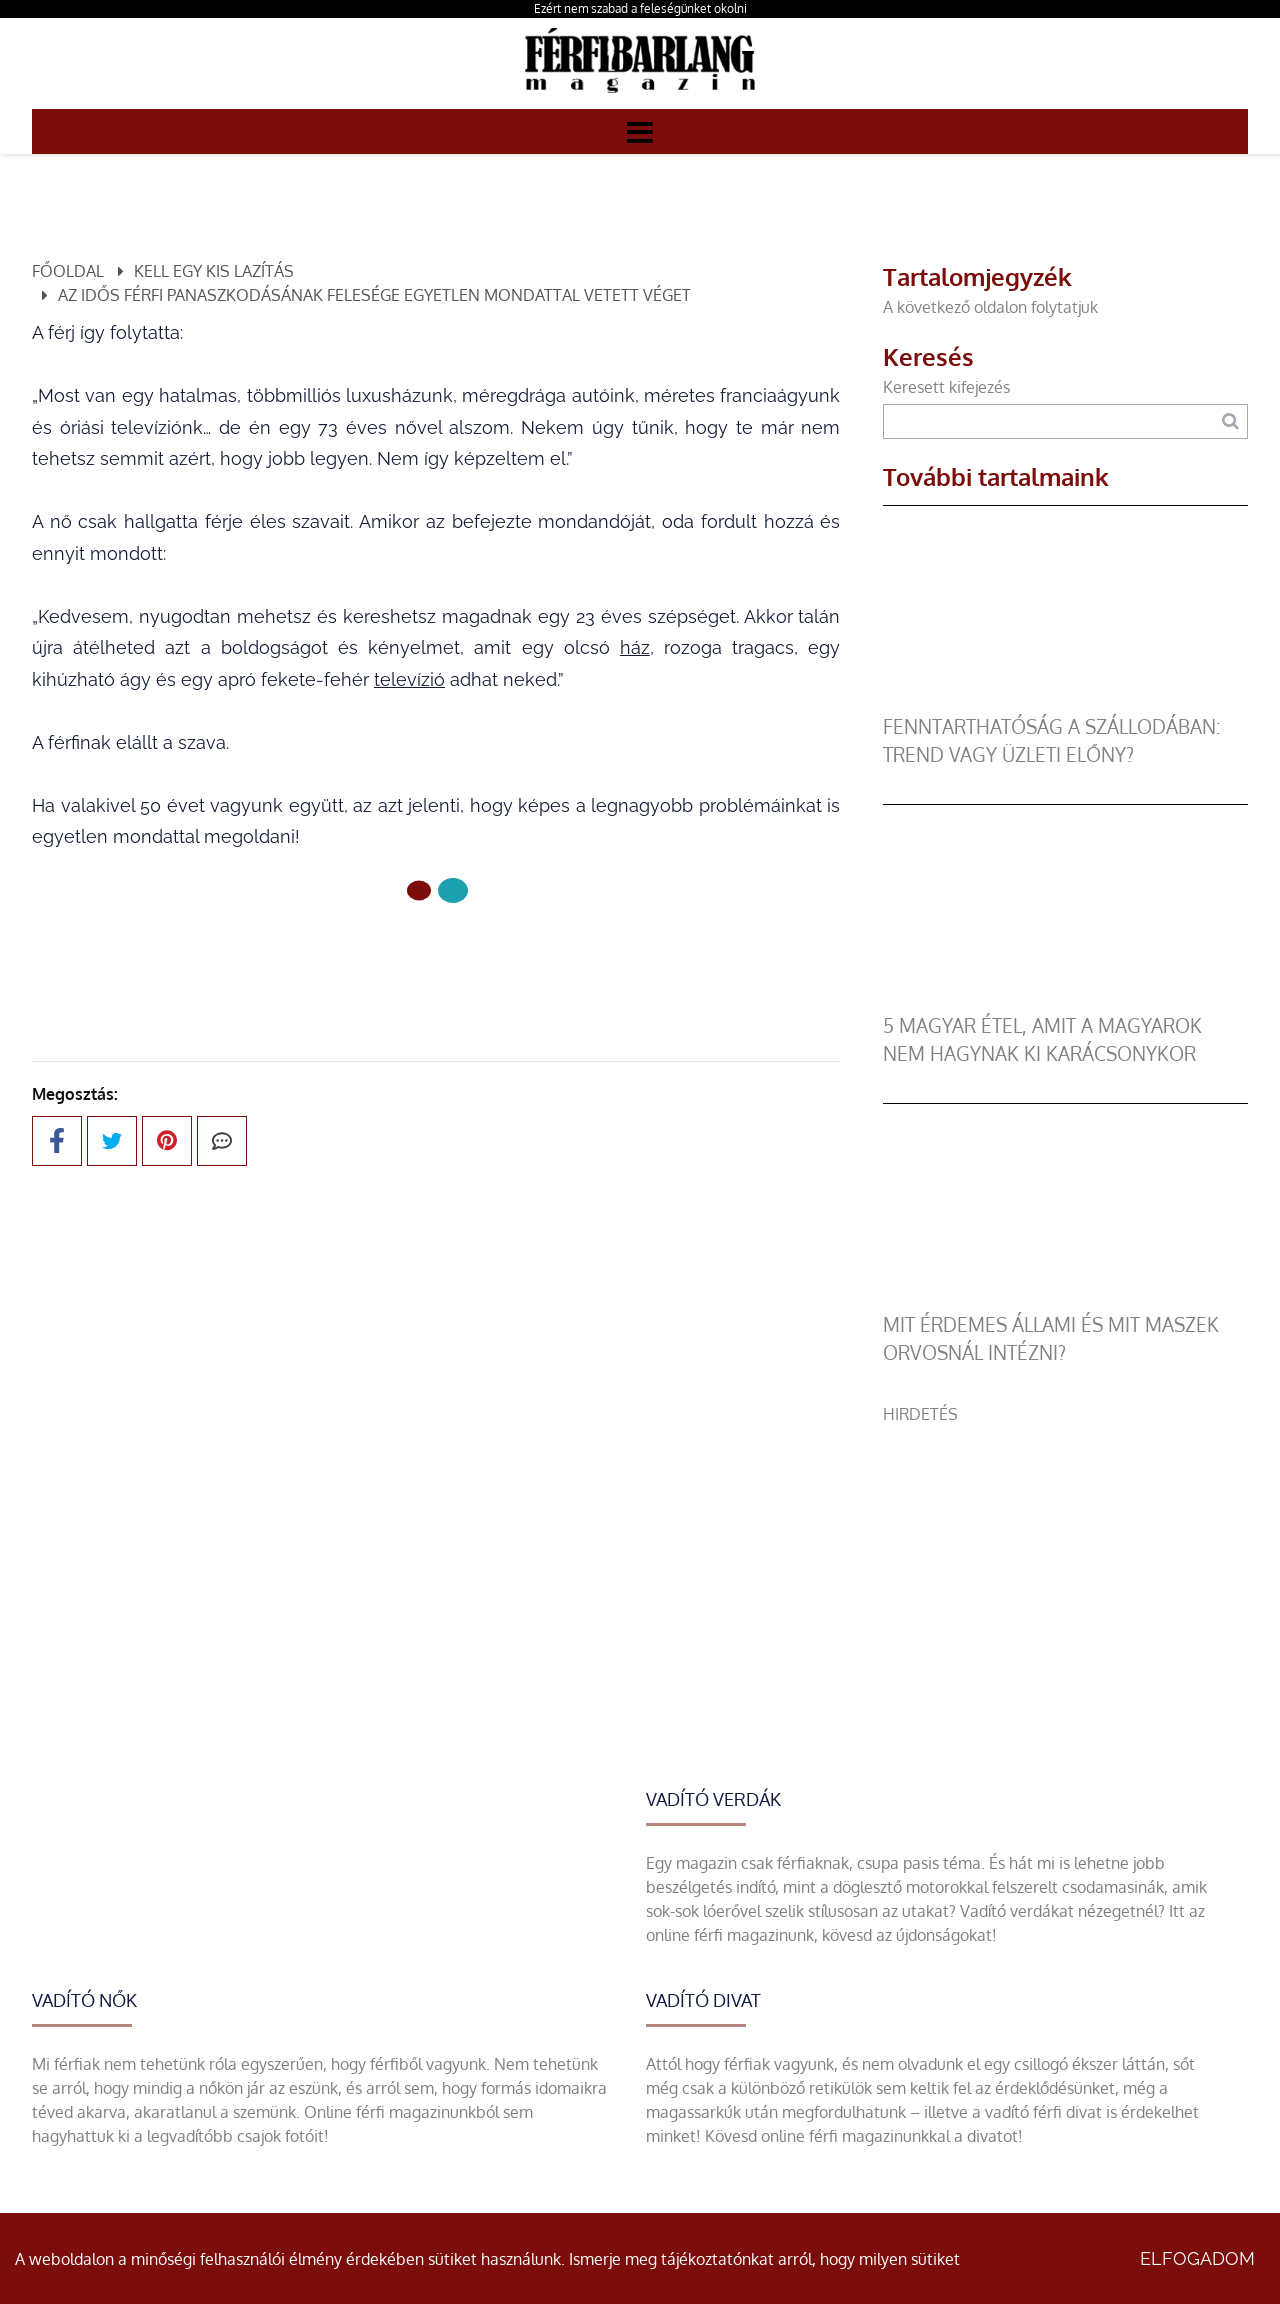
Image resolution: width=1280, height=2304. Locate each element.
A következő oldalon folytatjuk (990, 307)
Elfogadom (1197, 2258)
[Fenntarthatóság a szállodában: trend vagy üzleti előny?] (1065, 701)
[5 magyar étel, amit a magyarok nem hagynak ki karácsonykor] (1065, 1000)
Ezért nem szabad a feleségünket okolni (640, 8)
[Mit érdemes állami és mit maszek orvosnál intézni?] (1065, 1299)
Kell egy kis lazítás (214, 271)
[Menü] (640, 131)
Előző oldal (436, 957)
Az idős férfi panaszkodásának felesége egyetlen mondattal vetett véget (374, 295)
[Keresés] (1230, 421)
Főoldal (68, 271)
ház (635, 647)
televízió (409, 679)
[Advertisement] (1065, 1566)
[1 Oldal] (453, 890)
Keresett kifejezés (946, 387)
